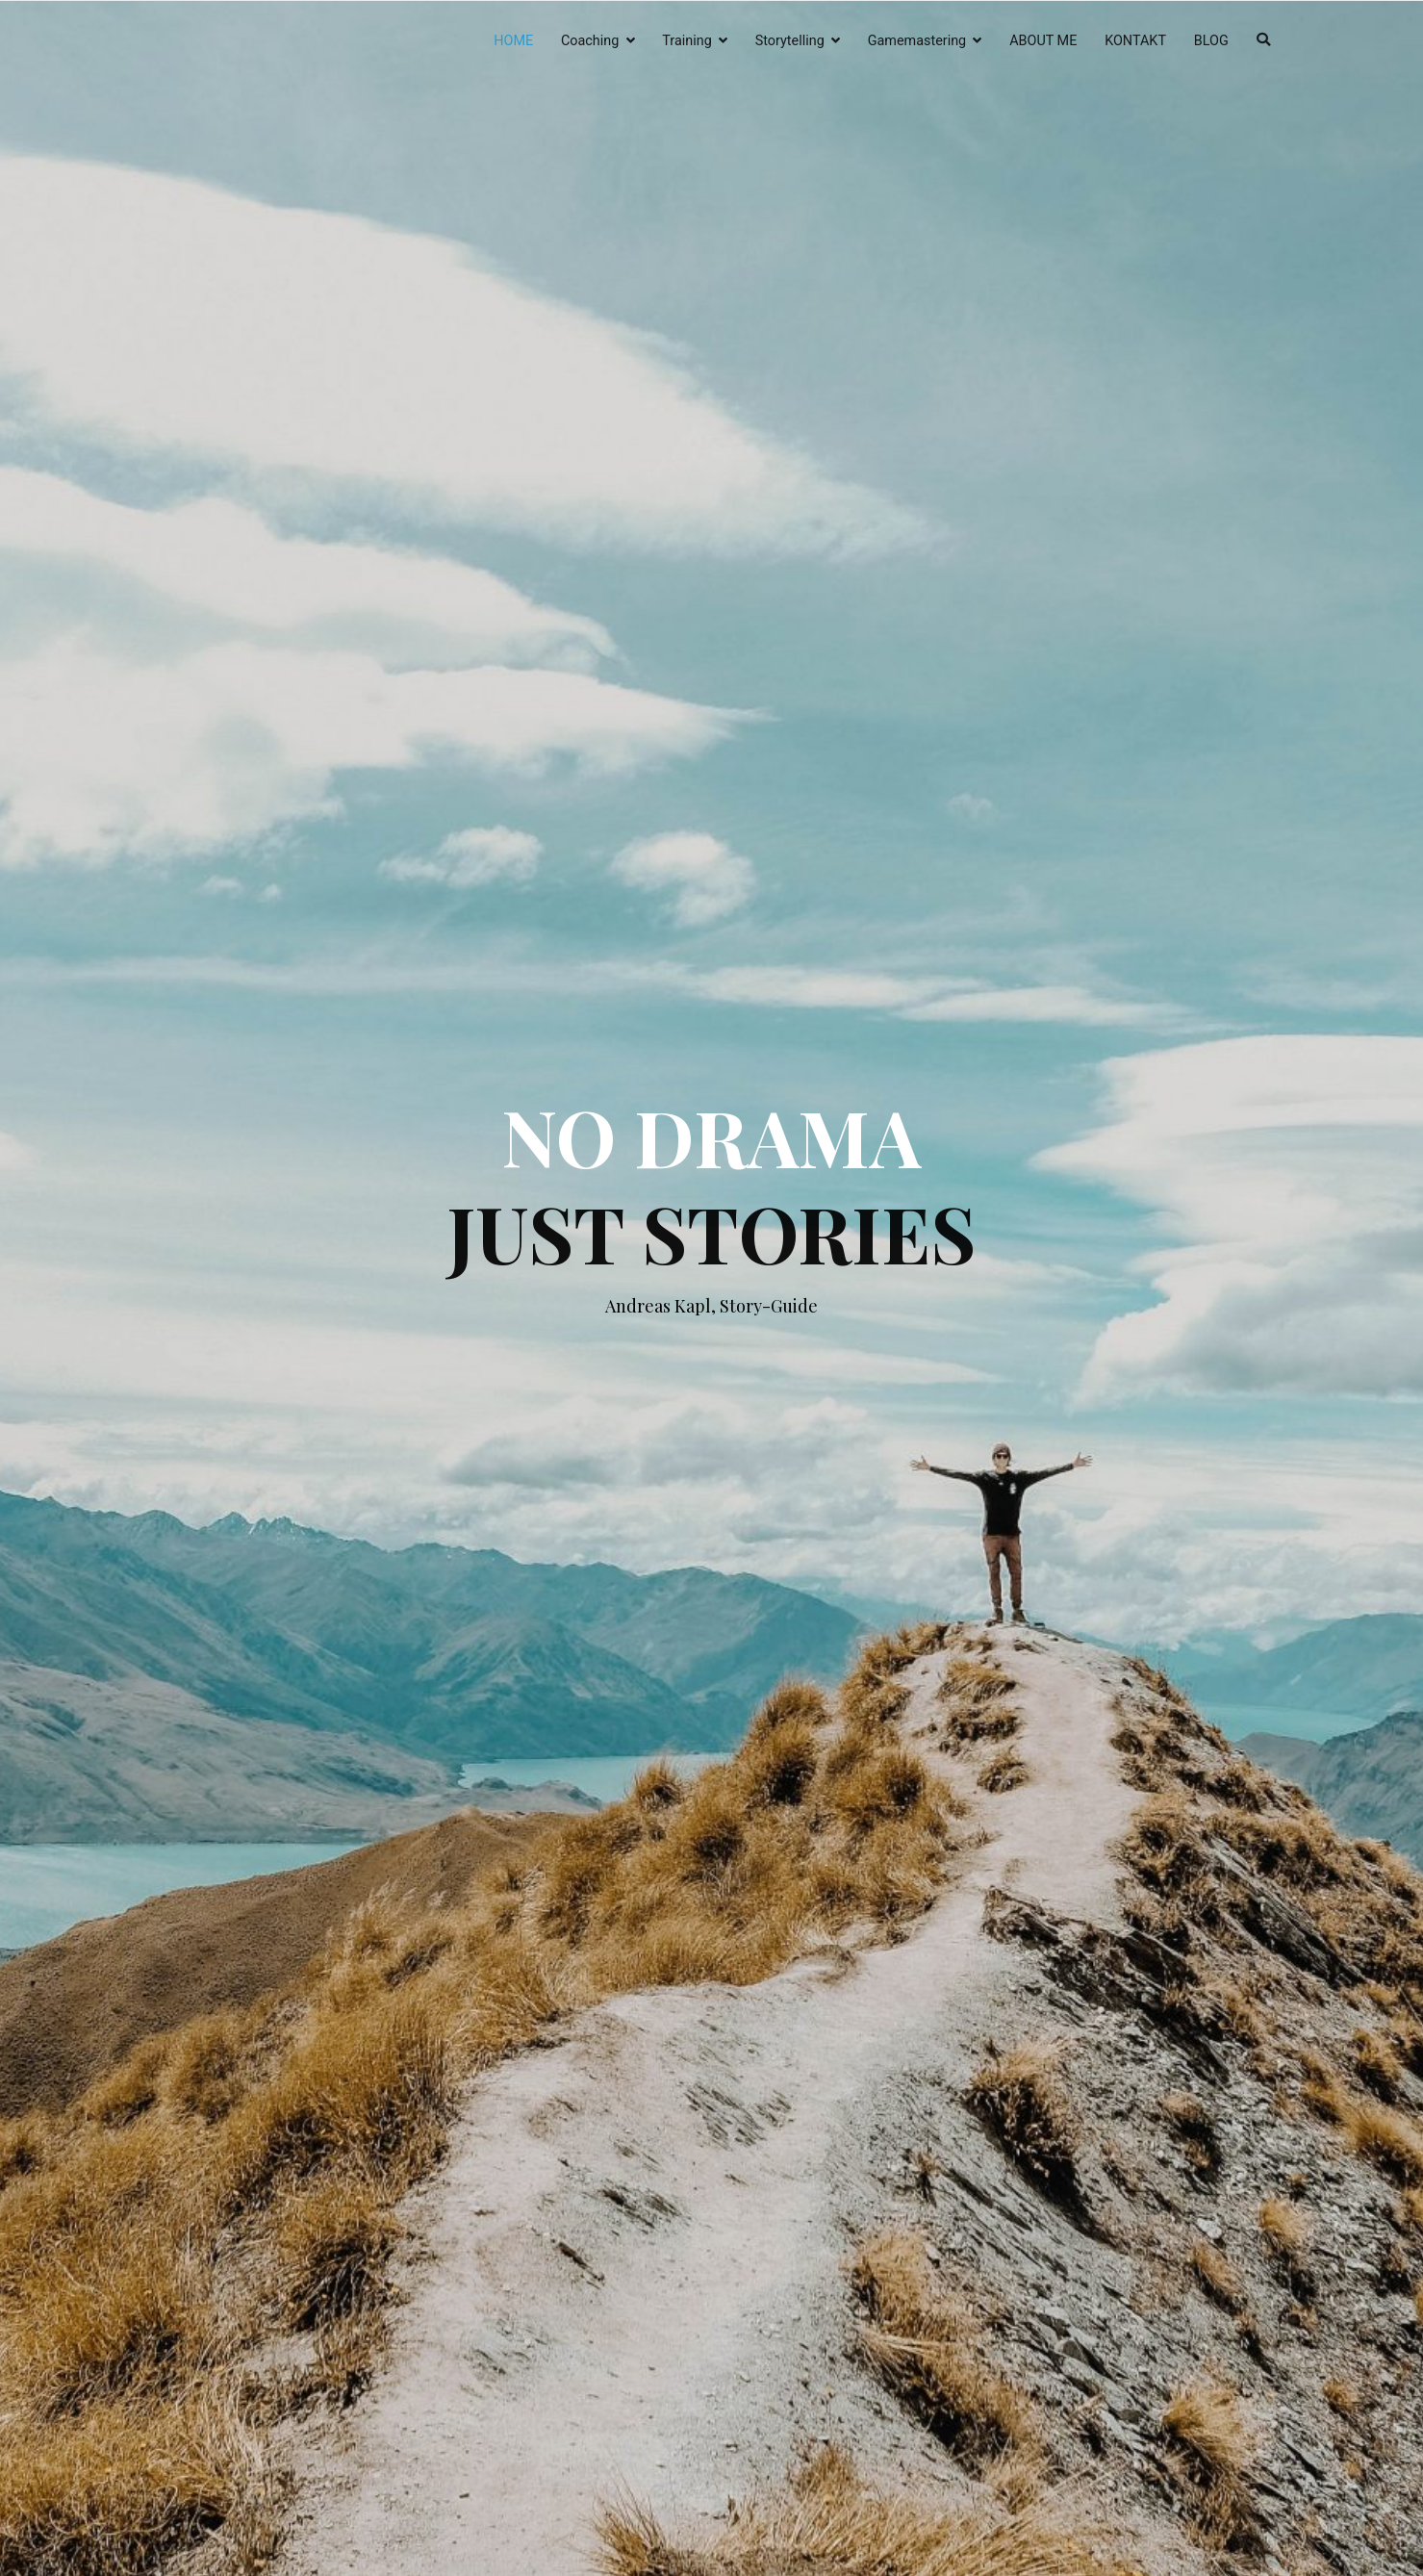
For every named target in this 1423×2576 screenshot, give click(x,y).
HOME (513, 41)
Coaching (590, 41)
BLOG (1211, 41)
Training (686, 41)
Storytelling (790, 41)
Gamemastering (917, 41)
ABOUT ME (1043, 41)
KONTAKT (1135, 41)
